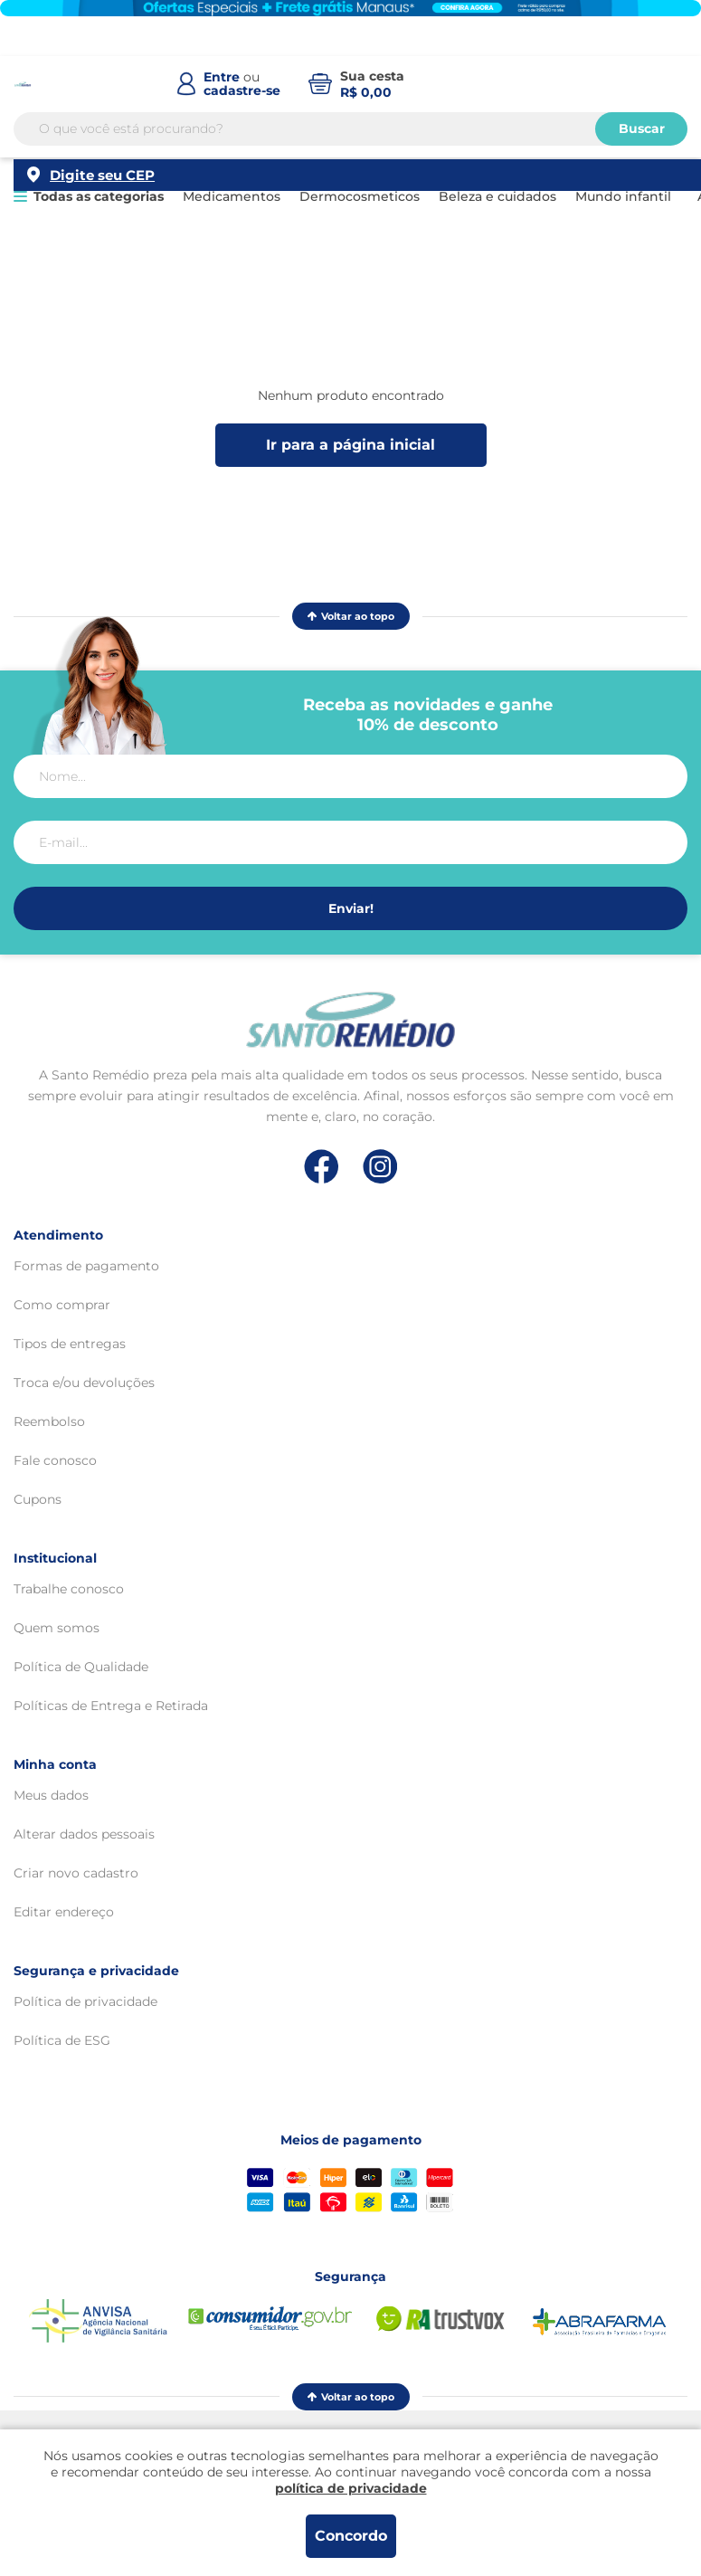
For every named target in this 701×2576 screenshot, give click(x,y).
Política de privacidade (85, 2001)
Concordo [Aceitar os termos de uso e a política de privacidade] (351, 2535)
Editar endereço (64, 1912)
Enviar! (351, 908)
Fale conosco (55, 1460)
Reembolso (49, 1421)
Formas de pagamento (86, 1266)
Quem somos (56, 1628)
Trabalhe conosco (69, 1589)
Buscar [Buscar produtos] (642, 144)
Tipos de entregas (70, 1344)
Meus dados (51, 1795)
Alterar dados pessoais (84, 1834)
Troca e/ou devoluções (84, 1382)
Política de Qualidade (81, 1667)
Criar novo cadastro (76, 1873)
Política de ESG (62, 2040)
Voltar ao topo (351, 616)
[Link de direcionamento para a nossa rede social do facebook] (321, 1166)
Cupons (38, 1499)
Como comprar (62, 1305)
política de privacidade (351, 2488)
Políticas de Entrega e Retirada (111, 1705)
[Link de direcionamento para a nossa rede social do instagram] (380, 1166)
